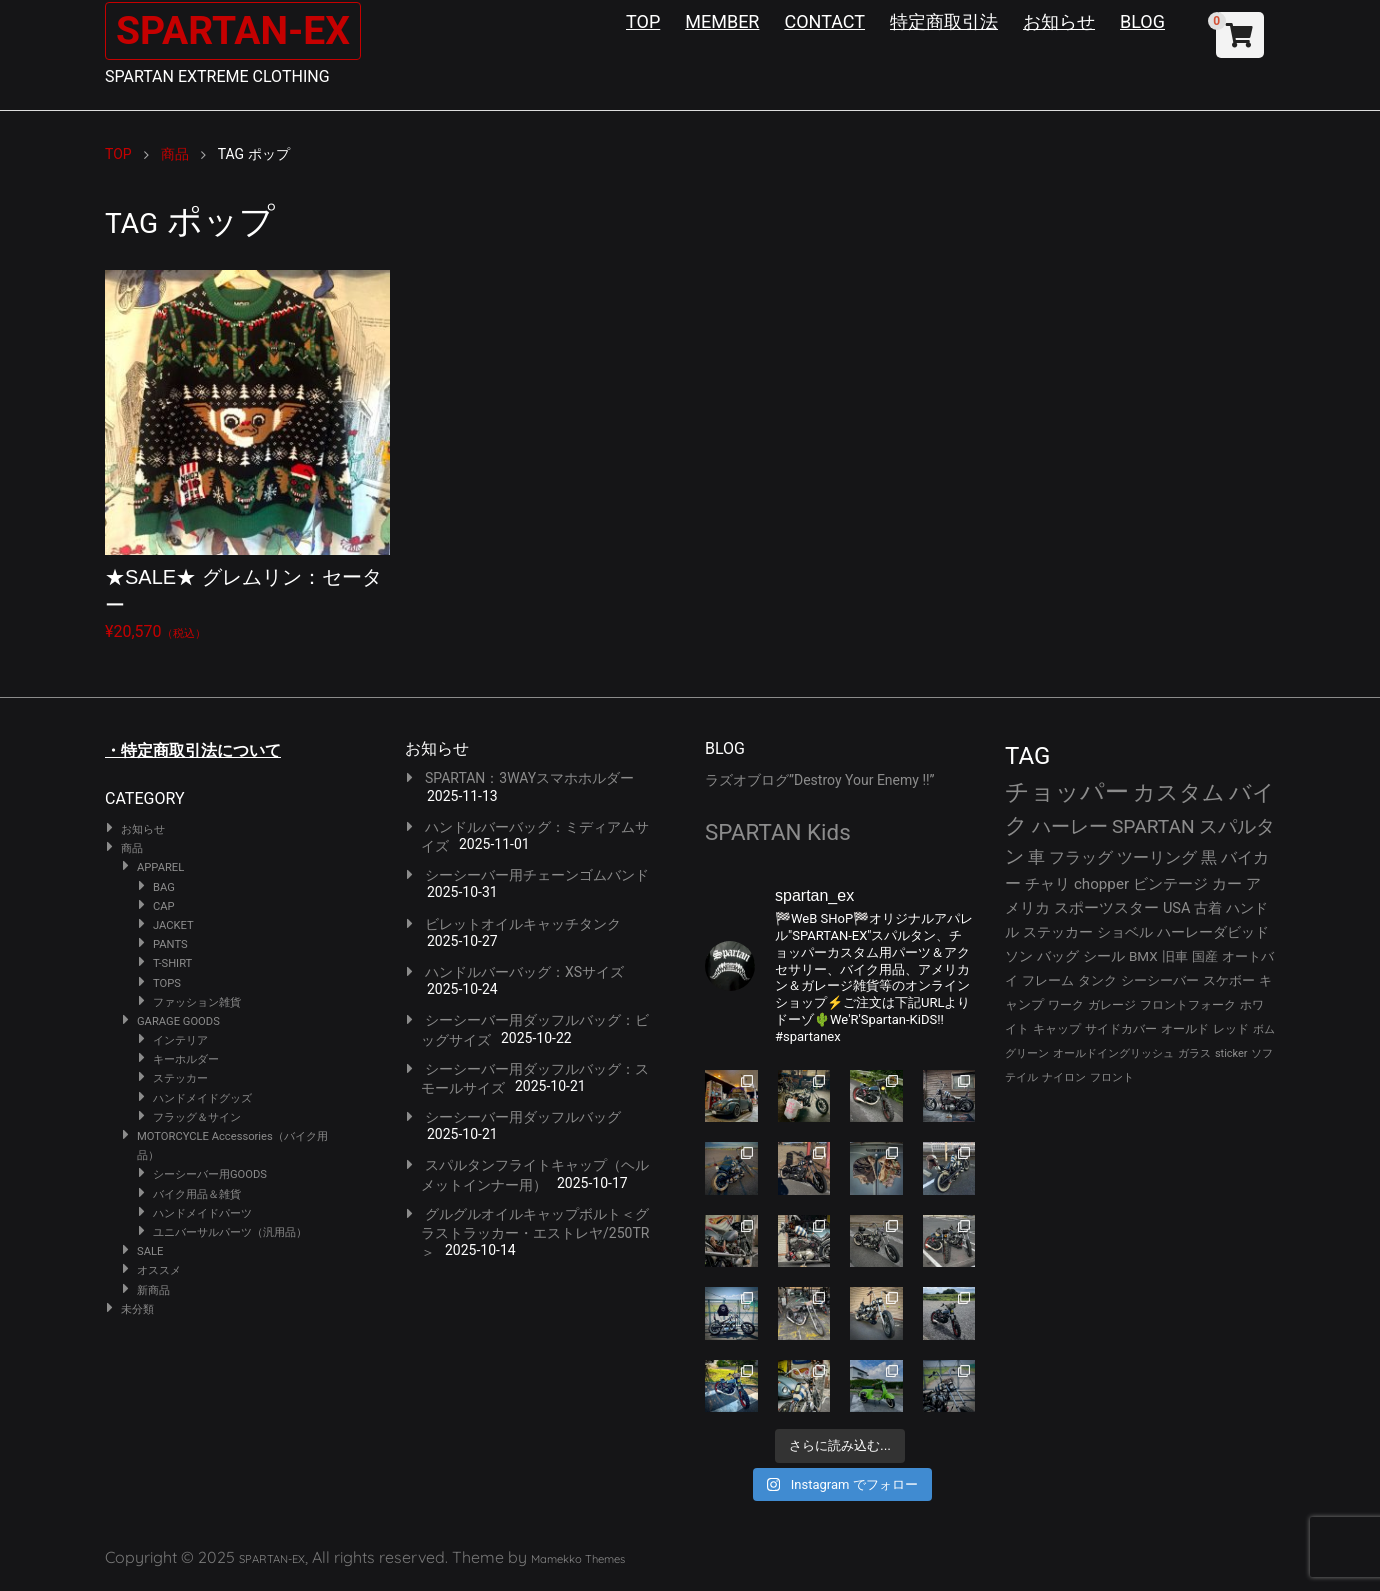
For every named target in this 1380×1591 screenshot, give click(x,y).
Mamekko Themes (578, 1559)
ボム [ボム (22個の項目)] (1264, 1029)
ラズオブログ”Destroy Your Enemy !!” (820, 780)
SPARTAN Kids (778, 832)
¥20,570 (247, 455)
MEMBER (722, 21)
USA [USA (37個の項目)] (1177, 908)
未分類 (137, 1309)
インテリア (180, 1040)
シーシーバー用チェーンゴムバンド (537, 875)
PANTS (170, 944)
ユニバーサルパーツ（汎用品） (230, 1232)
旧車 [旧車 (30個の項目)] (1175, 956)
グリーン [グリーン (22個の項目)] (1027, 1053)
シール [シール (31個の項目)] (1104, 956)
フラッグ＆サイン (197, 1117)
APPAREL (160, 867)
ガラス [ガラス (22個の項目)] (1194, 1053)
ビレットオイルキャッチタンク (523, 924)
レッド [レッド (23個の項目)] (1231, 1029)
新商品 (153, 1290)
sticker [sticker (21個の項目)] (1231, 1053)
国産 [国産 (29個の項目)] (1205, 956)
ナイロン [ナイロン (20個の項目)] (1064, 1077)
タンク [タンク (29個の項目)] (1097, 980)
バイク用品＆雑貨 (197, 1194)
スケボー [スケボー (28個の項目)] (1229, 980)
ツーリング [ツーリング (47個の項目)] (1157, 857)
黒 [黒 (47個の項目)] (1209, 857)
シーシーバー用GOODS (210, 1174)
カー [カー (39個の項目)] (1227, 884)
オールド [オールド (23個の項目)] (1185, 1029)
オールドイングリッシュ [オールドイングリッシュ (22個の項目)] (1113, 1053)
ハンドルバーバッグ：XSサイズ (524, 972)
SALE (150, 1251)
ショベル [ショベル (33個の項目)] (1125, 932)
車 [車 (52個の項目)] (1036, 857)
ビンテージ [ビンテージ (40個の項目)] (1170, 884)
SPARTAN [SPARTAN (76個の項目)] (1153, 826)
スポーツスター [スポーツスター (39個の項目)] (1106, 908)
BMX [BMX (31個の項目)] (1143, 956)
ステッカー (180, 1078)
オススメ (159, 1270)
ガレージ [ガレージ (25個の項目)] (1112, 1005)
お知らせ (1059, 21)
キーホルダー (186, 1059)
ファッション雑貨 (197, 1002)
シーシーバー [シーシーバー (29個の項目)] (1160, 980)
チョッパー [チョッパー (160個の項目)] (1067, 792)
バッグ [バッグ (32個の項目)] (1058, 956)
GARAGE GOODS (178, 1021)
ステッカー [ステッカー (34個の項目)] (1058, 932)
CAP (164, 906)
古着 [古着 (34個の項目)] (1208, 908)
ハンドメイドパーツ (202, 1213)
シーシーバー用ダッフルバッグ (523, 1117)
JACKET (173, 925)
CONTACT (824, 21)
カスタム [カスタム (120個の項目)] (1179, 792)
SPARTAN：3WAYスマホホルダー (529, 778)
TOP (643, 21)
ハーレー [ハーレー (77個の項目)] (1070, 826)
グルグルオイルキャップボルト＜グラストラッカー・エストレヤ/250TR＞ (535, 1233)
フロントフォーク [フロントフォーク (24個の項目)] (1188, 1005)
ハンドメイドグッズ (202, 1098)
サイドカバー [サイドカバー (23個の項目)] (1121, 1029)
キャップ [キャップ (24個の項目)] (1057, 1029)
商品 (132, 848)
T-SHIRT (172, 963)
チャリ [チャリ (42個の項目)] (1047, 884)
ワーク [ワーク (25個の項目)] (1066, 1005)
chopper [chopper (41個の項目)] (1101, 884)
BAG (164, 887)
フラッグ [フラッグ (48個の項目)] (1081, 857)
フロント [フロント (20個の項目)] (1112, 1077)
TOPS (167, 983)
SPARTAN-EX (236, 30)
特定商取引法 (944, 21)
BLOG (1142, 21)
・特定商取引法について (193, 750)
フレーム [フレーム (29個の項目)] (1048, 980)
